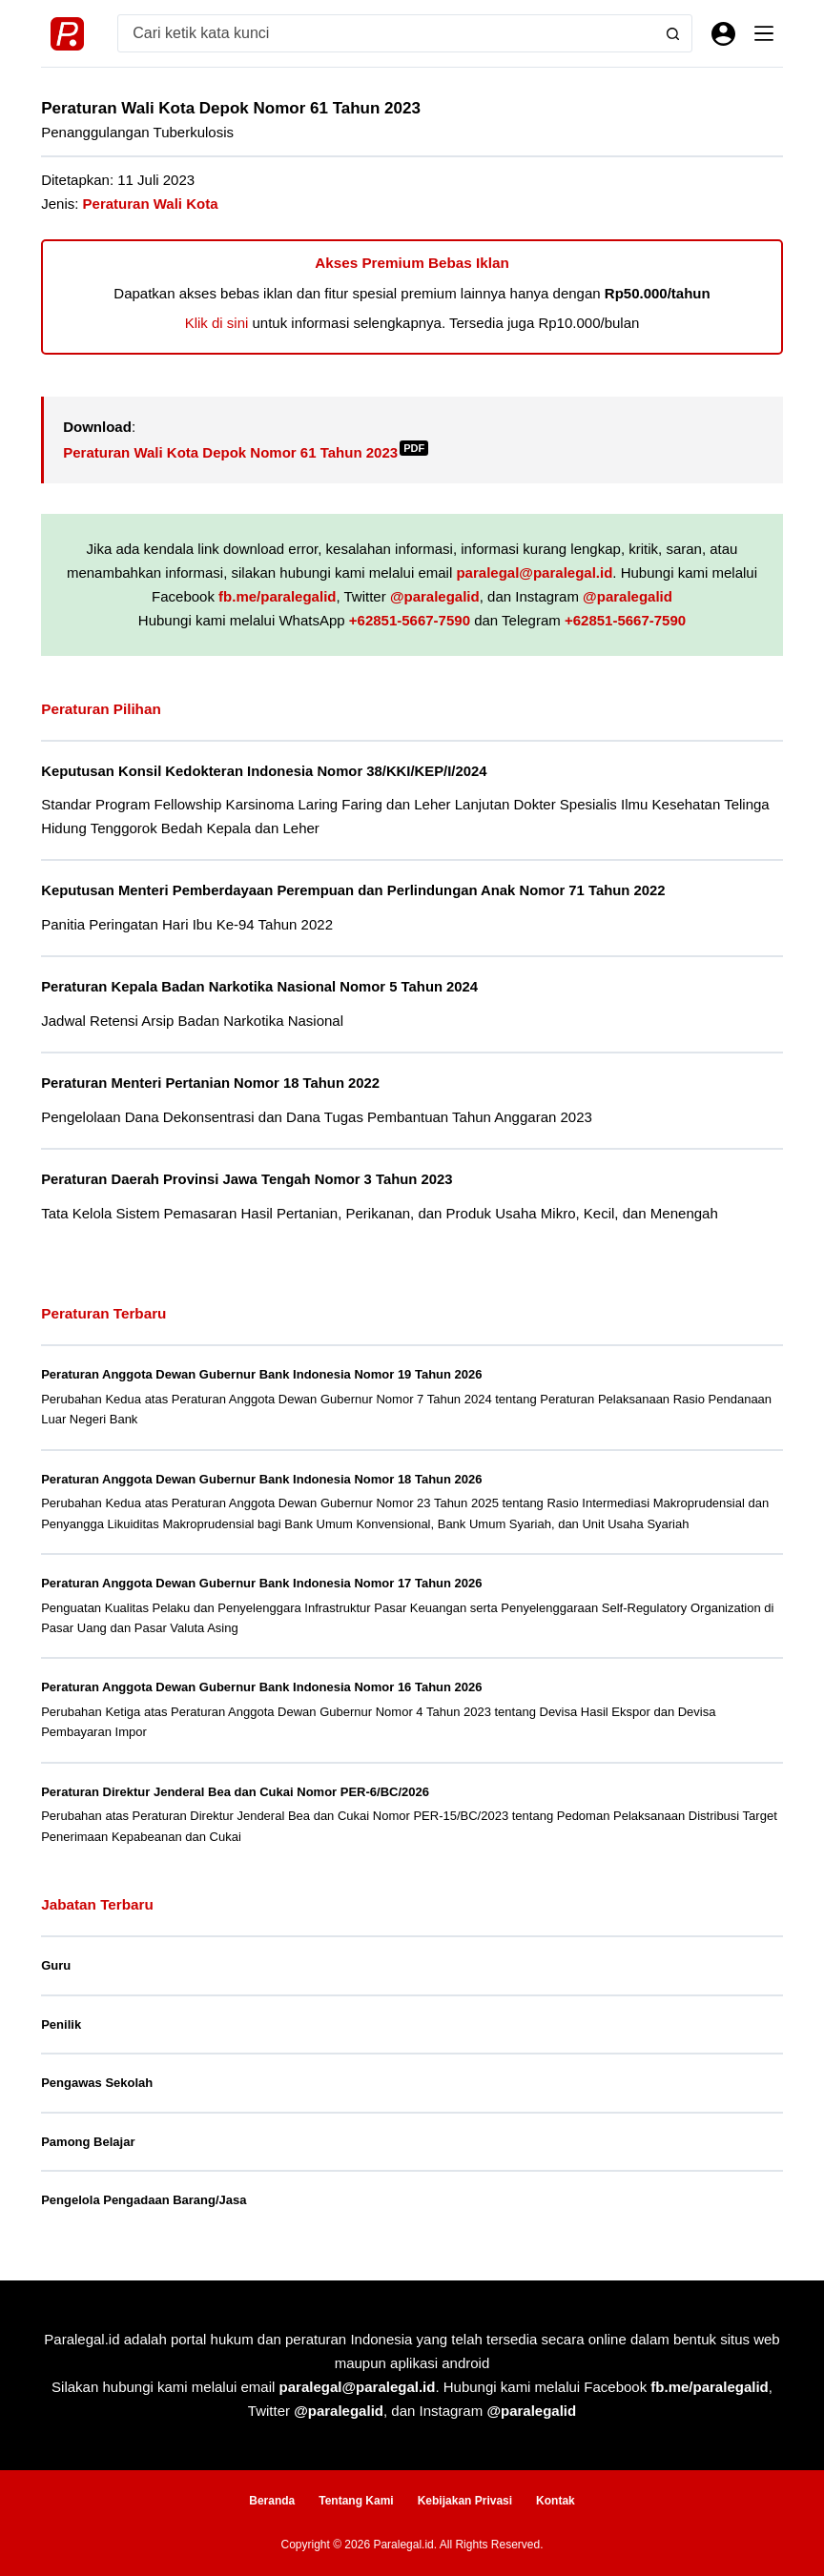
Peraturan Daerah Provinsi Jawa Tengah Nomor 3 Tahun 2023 (246, 1179)
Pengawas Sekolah (97, 2082)
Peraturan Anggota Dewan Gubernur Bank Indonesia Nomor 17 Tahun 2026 (261, 1583)
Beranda (272, 2500)
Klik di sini (217, 323)
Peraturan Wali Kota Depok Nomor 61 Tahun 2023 (245, 452)
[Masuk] (723, 34)
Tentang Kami (356, 2500)
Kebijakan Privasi (465, 2500)
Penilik (61, 2024)
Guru (56, 1965)
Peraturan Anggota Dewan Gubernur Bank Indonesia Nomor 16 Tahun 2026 (261, 1687)
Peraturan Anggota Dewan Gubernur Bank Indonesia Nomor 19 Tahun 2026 (261, 1374)
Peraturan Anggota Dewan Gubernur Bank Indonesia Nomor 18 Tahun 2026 (261, 1479)
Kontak (555, 2500)
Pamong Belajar (87, 2142)
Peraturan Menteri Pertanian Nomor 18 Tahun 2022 (210, 1083)
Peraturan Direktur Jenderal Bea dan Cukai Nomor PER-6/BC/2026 (235, 1792)
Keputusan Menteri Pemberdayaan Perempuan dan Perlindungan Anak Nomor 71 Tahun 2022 (353, 890)
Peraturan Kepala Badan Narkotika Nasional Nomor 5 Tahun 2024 (259, 986)
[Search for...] (386, 33)
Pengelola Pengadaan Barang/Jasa (143, 2200)
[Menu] (763, 33)
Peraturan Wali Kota (150, 203)
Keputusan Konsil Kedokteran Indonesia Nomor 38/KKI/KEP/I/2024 (263, 771)
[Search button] (673, 33)
